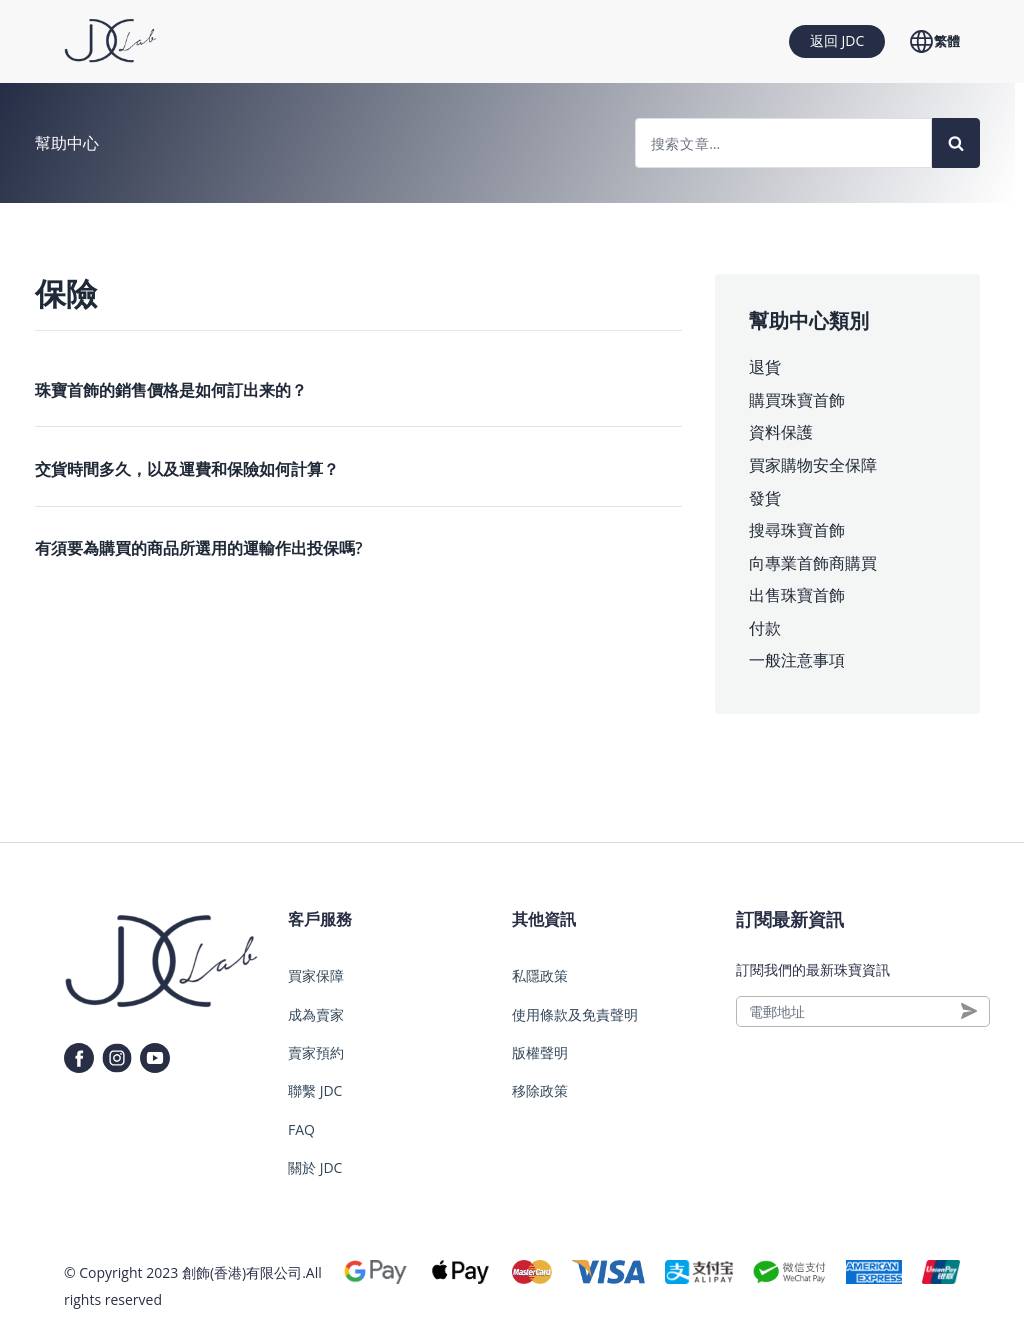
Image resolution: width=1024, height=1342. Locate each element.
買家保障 (316, 975)
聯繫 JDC (315, 1090)
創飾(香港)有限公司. (244, 1272)
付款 (765, 628)
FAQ (301, 1129)
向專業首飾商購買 (813, 563)
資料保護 (781, 432)
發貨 (765, 498)
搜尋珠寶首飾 (797, 530)
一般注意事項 (797, 660)
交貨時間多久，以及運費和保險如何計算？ (187, 469)
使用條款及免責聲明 (575, 1014)
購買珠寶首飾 (797, 400)
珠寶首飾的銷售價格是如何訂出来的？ (171, 390)
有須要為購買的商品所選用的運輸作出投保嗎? (198, 548)
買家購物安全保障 (813, 465)
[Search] (956, 143)
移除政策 (540, 1090)
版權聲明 (540, 1052)
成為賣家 (316, 1014)
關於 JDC (315, 1167)
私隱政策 (540, 975)
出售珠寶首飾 (797, 595)
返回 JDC (837, 40)
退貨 (765, 367)
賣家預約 (316, 1052)
